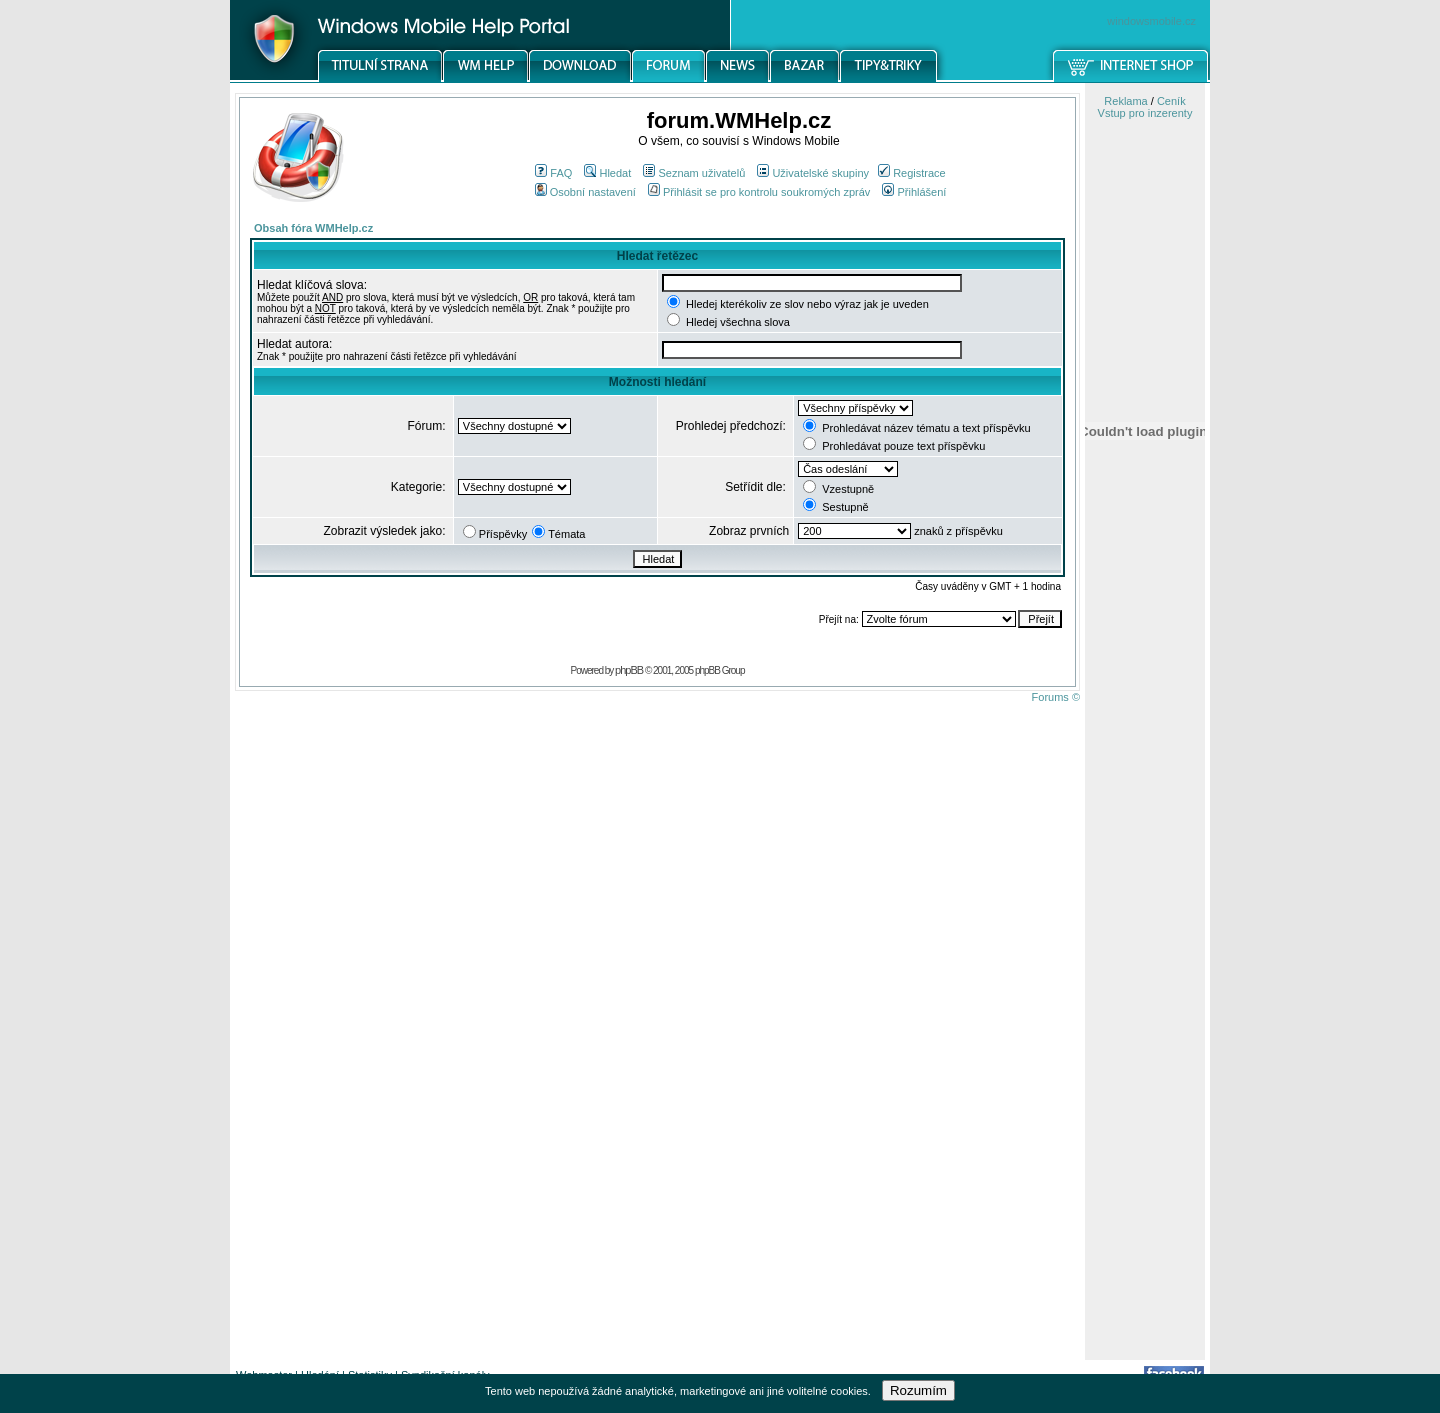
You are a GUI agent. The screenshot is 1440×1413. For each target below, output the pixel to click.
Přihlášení (914, 192)
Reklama (1125, 101)
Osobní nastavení (585, 192)
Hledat (607, 173)
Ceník (1171, 101)
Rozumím (918, 1390)
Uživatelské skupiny (813, 173)
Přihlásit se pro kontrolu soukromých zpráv (759, 192)
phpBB (629, 670)
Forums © (1056, 697)
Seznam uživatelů (694, 173)
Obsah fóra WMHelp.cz (313, 228)
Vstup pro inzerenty (1145, 113)
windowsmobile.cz (1151, 21)
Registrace (912, 173)
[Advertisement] (1145, 1043)
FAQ (553, 173)
